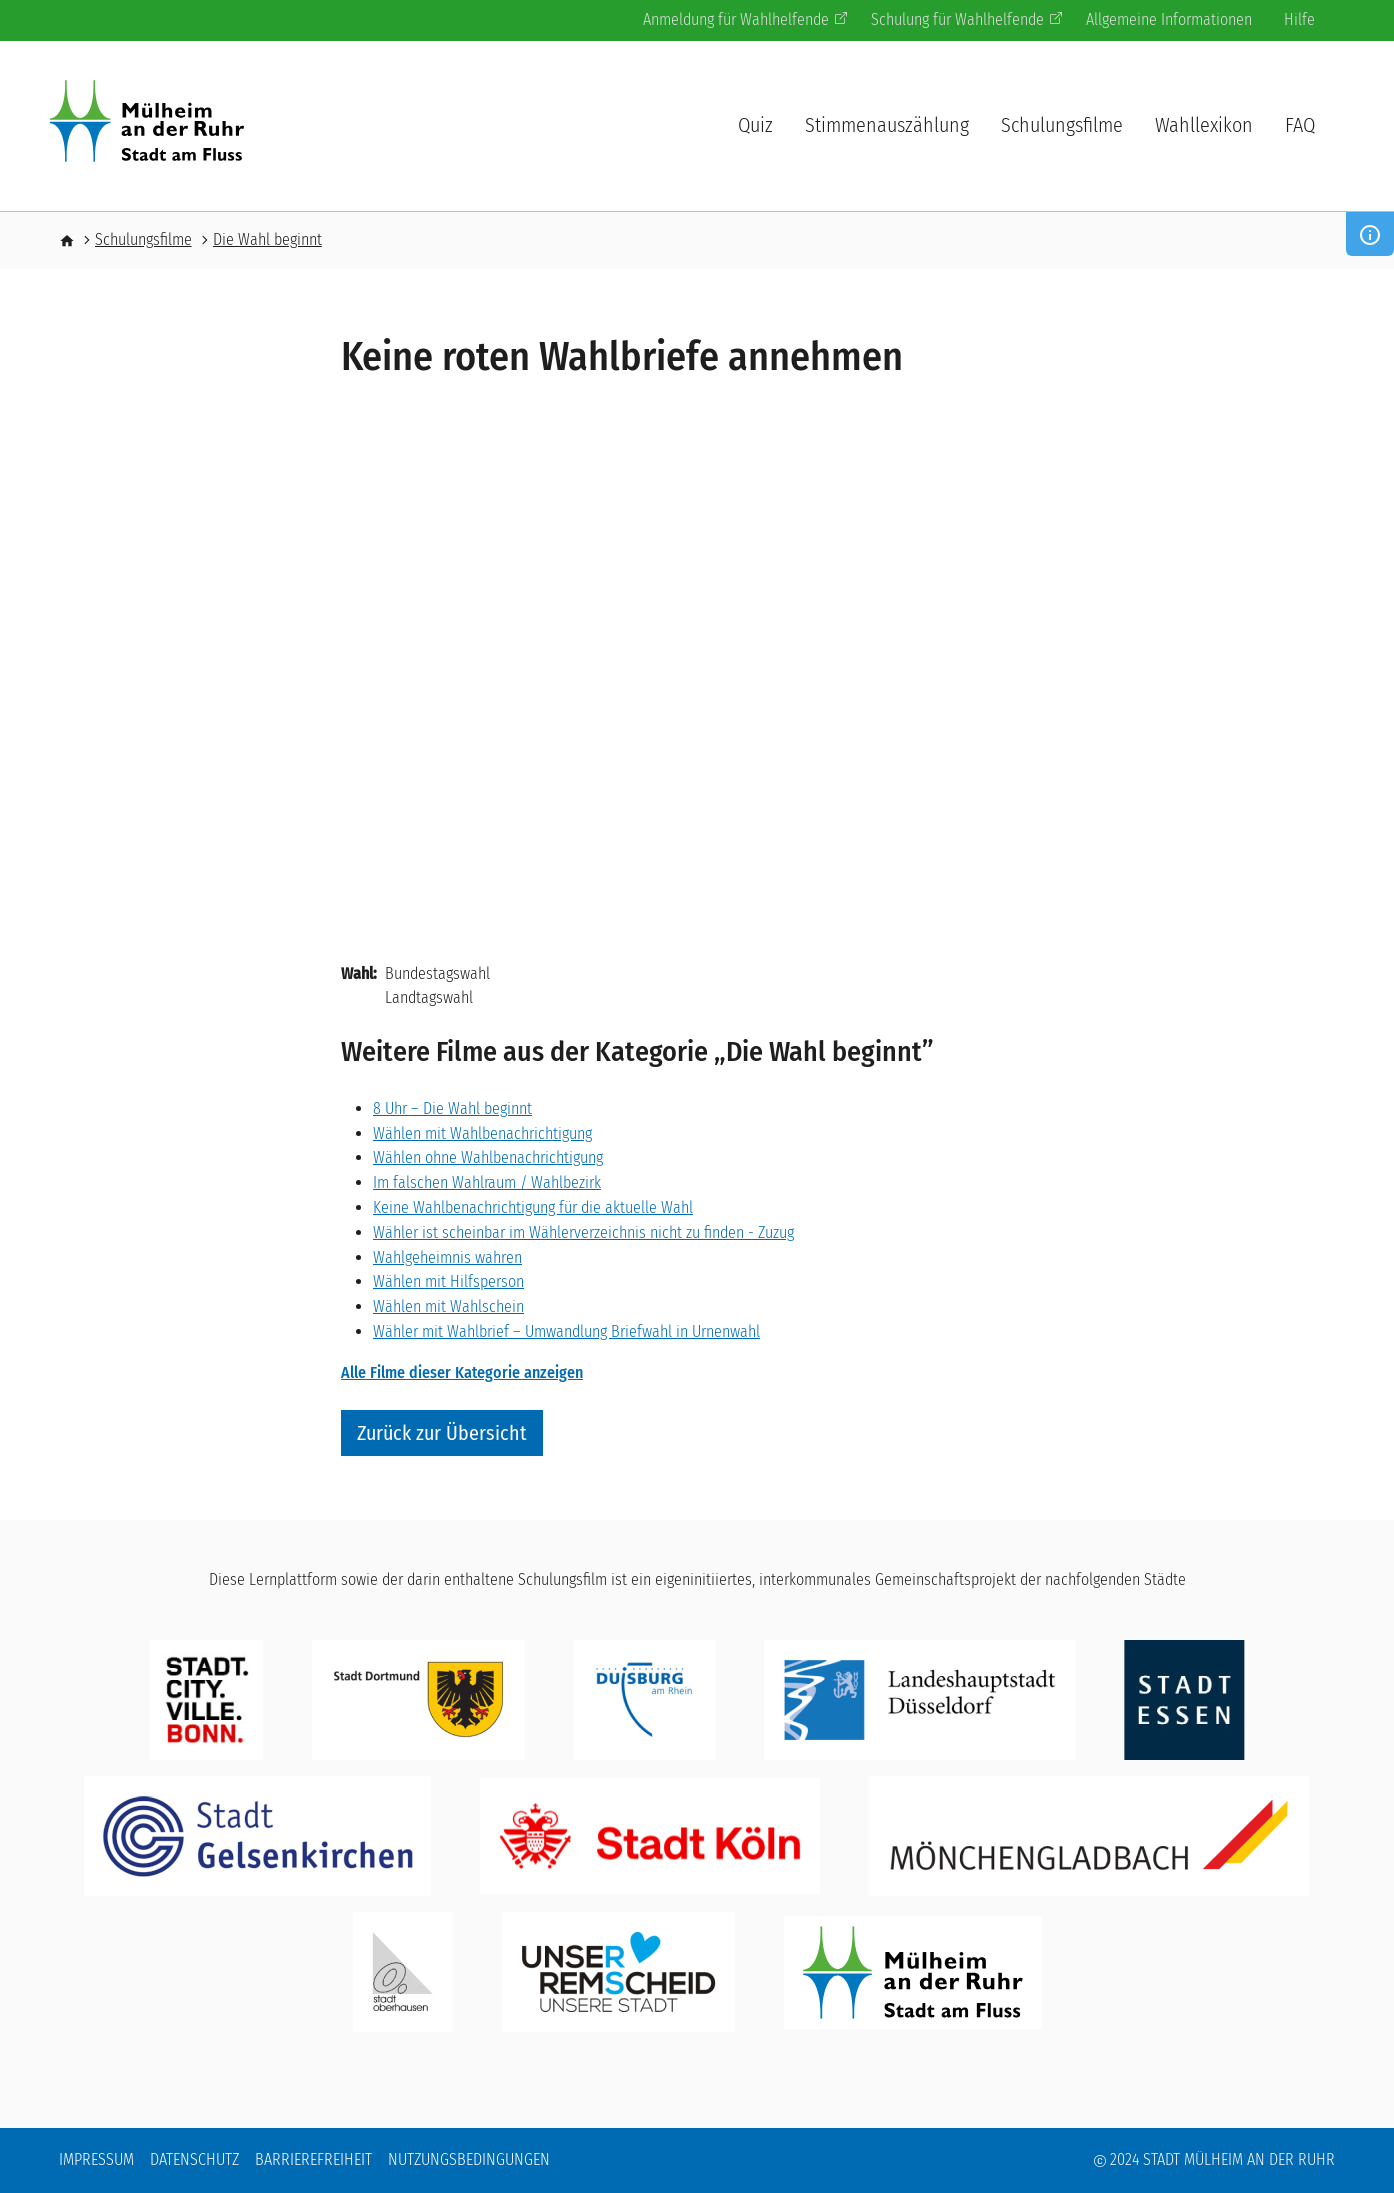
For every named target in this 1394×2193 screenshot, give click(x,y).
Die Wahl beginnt (267, 239)
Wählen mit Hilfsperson (448, 1281)
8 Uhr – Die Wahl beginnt (452, 1108)
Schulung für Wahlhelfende (966, 19)
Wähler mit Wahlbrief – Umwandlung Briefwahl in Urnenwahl (566, 1331)
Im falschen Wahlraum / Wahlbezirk (487, 1182)
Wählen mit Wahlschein (448, 1306)
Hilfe (1299, 19)
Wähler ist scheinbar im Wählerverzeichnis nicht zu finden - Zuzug (583, 1232)
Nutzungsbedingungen (469, 2159)
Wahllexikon (1204, 125)
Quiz (755, 125)
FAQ (1300, 125)
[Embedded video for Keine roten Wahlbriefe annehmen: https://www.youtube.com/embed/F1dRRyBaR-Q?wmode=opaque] (697, 681)
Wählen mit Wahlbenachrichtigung (482, 1133)
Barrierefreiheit (313, 2159)
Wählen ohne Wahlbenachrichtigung (488, 1157)
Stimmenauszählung (887, 125)
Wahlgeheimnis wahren (447, 1257)
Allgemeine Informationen (1169, 19)
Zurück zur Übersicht (442, 1433)
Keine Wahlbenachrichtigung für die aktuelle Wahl (533, 1207)
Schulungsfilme (1062, 125)
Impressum (96, 2159)
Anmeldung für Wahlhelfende (745, 19)
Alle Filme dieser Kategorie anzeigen (462, 1372)
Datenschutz (194, 2159)
